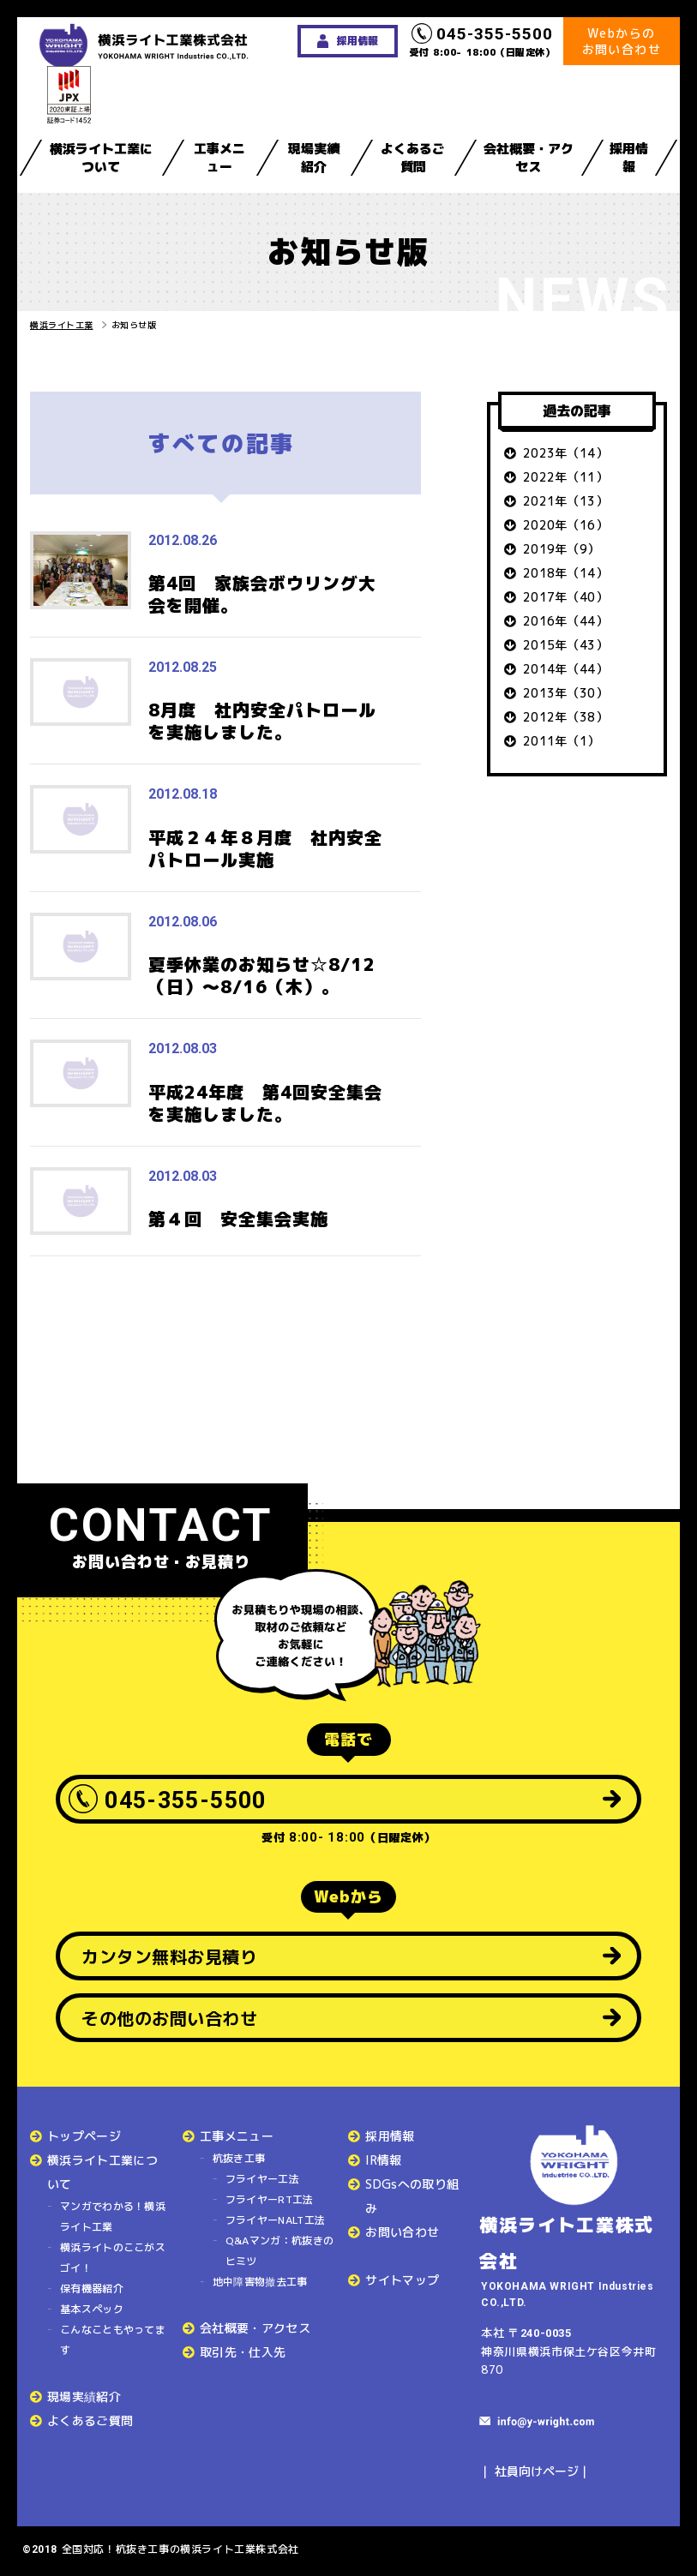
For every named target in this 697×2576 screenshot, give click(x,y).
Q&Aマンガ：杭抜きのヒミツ (279, 2250)
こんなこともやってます (112, 2339)
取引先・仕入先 (242, 2352)
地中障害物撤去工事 (260, 2281)
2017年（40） (565, 597)
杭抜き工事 (239, 2158)
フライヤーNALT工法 (275, 2220)
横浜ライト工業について (101, 158)
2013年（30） (565, 693)
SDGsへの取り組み (412, 2196)
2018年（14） (565, 573)
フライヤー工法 (262, 2179)
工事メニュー (219, 158)
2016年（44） (565, 621)
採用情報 (629, 158)
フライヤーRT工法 (269, 2199)
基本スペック (91, 2309)
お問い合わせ (402, 2232)
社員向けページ (537, 2471)
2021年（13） (565, 501)
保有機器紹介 (91, 2288)
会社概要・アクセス (529, 158)
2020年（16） (565, 525)
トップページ (84, 2136)
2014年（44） (565, 669)
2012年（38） (565, 717)
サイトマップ (402, 2280)
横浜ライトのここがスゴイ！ (112, 2257)
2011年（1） (561, 741)
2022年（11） (565, 477)
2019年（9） (561, 549)
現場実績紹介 (313, 158)
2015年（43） (565, 645)
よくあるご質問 (413, 158)
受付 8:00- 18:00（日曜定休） (483, 41)
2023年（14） (565, 453)
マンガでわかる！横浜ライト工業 (112, 2216)
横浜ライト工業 (61, 325)
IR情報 (383, 2160)
